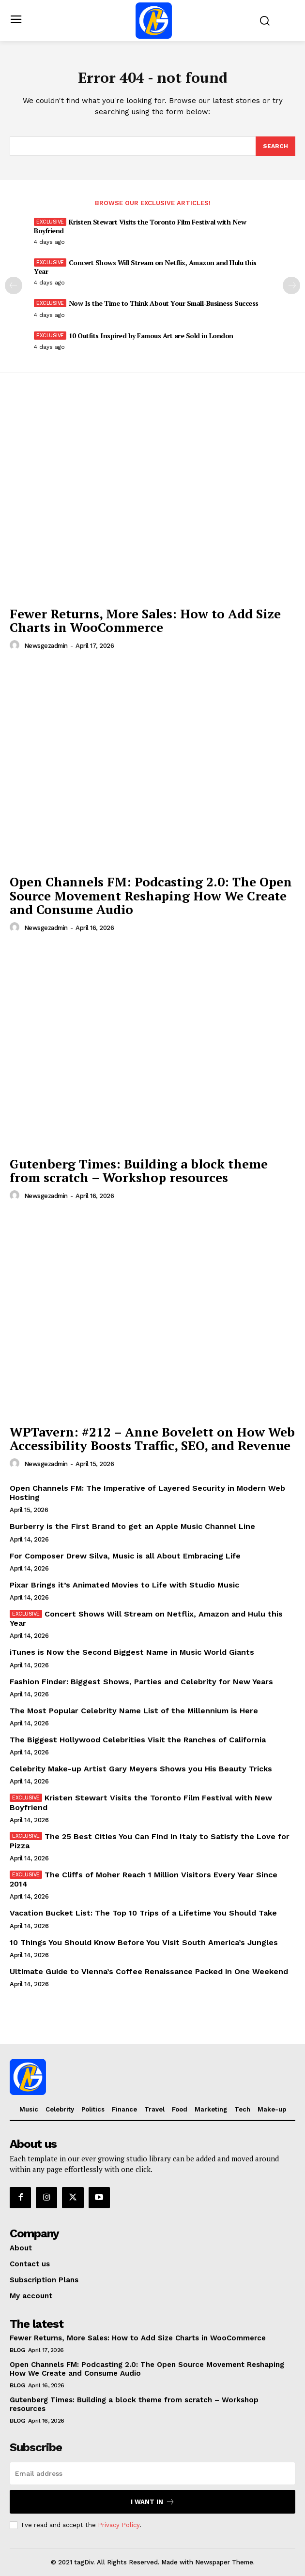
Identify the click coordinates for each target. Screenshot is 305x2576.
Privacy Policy (118, 2525)
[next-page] (291, 285)
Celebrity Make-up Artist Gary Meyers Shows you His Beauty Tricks (141, 1768)
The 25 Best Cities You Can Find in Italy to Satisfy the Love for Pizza (150, 1841)
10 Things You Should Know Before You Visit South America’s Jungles (144, 1942)
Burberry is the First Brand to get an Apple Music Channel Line (132, 1526)
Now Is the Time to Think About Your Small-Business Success (164, 303)
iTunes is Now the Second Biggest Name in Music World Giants (132, 1652)
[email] (152, 2473)
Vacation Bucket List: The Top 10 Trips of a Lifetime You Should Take (143, 1912)
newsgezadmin (46, 645)
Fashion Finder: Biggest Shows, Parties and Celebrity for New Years (141, 1681)
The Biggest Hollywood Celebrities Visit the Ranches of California (138, 1739)
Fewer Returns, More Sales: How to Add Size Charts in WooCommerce (145, 620)
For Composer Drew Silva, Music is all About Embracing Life (125, 1555)
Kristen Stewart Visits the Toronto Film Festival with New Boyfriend (140, 226)
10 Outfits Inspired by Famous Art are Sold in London (151, 335)
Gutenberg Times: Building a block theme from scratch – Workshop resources (139, 1170)
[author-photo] (16, 645)
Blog (17, 2350)
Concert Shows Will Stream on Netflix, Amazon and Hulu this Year (145, 267)
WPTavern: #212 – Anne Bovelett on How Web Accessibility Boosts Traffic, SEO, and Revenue (152, 1438)
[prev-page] (13, 285)
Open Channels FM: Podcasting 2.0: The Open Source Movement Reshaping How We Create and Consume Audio (151, 895)
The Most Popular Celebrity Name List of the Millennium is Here (134, 1710)
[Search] (275, 146)
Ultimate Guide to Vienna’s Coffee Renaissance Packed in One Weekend (149, 1971)
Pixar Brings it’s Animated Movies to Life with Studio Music (124, 1584)
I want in (153, 2501)
